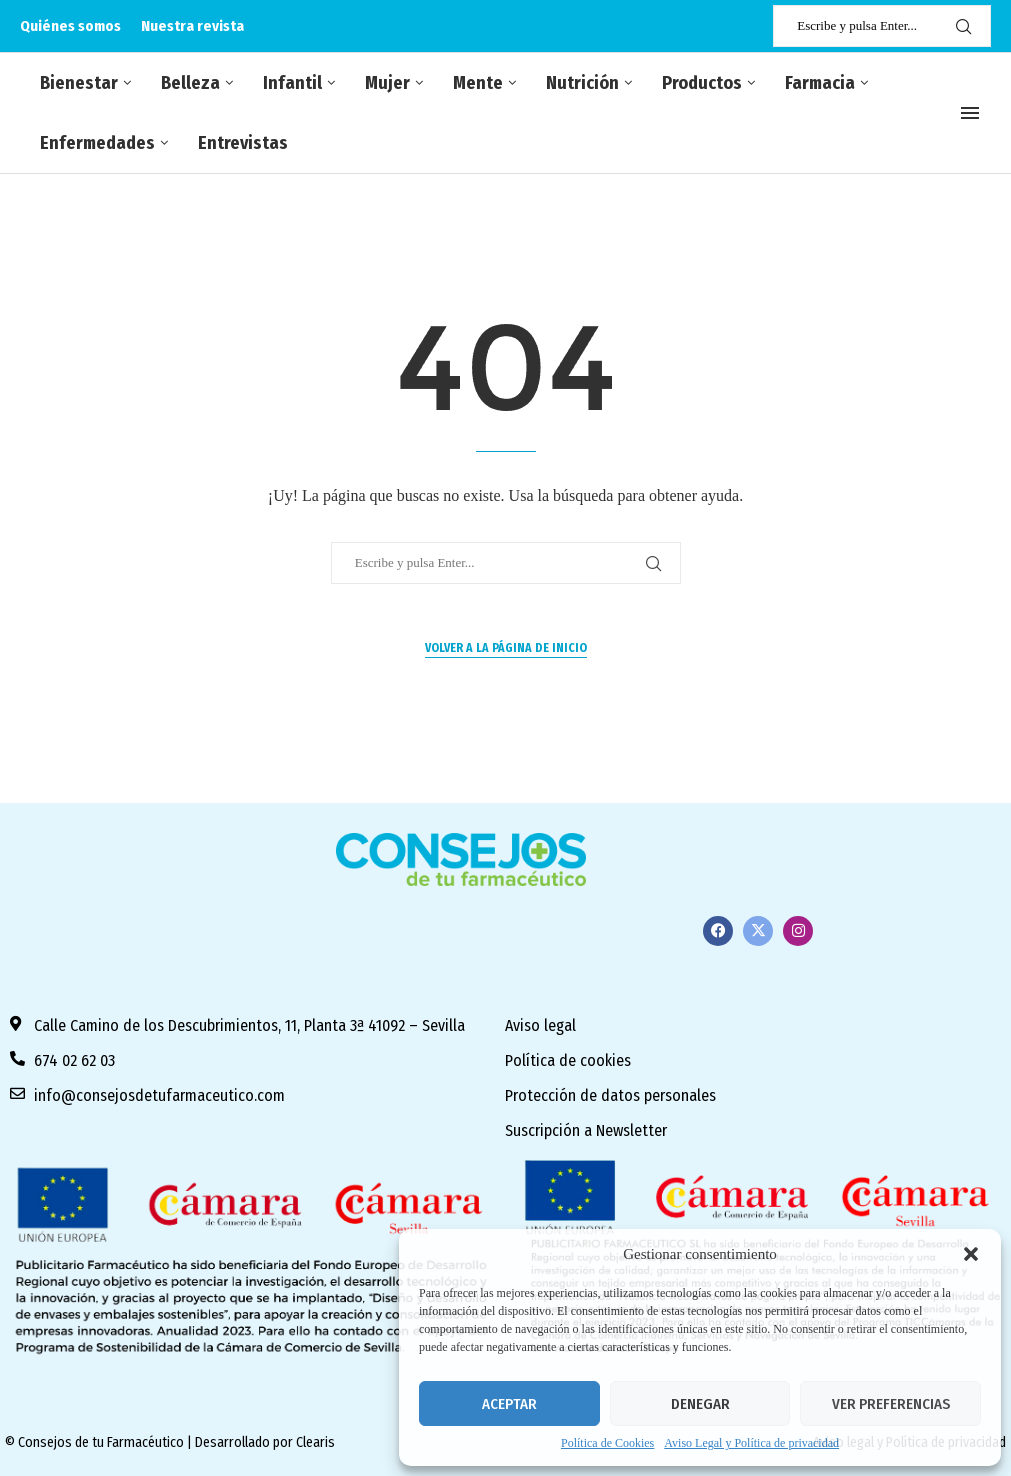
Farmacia (820, 83)
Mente (478, 83)
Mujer (387, 83)
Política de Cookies (607, 1443)
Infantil (292, 83)
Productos (702, 83)
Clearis (315, 1442)
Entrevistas (243, 143)
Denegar (700, 1404)
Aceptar (509, 1404)
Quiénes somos (70, 26)
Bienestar (79, 83)
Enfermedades (97, 143)
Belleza (190, 83)
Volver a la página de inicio (506, 648)
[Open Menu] (970, 113)
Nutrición (582, 83)
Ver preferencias (891, 1404)
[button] (971, 1254)
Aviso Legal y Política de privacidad (751, 1443)
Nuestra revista (192, 26)
